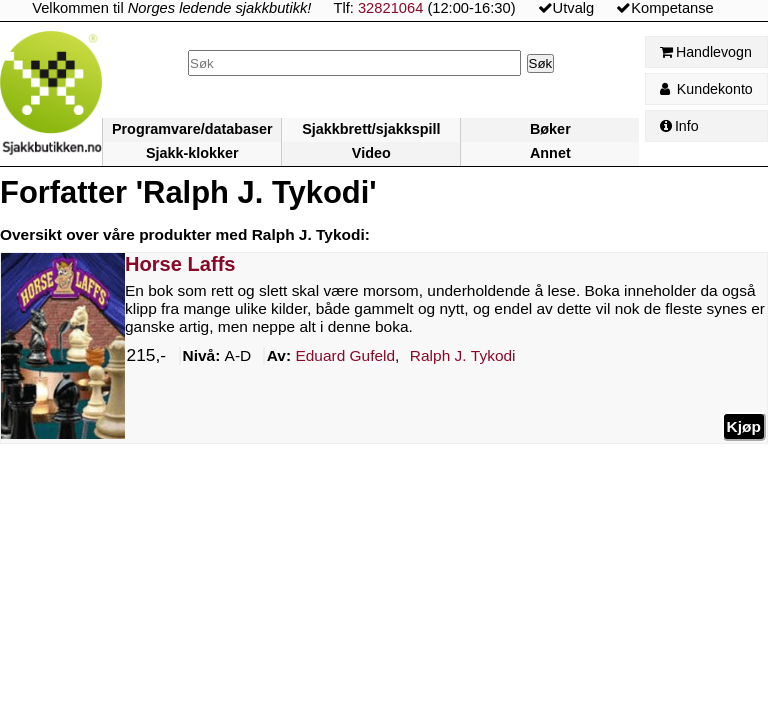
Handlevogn (706, 52)
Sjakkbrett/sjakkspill (371, 129)
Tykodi (463, 356)
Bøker (550, 129)
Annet (550, 153)
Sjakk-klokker (192, 153)
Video (371, 153)
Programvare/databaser (192, 129)
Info (679, 126)
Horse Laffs (180, 264)
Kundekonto (706, 89)
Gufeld (345, 356)
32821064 (390, 8)
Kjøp (744, 426)
